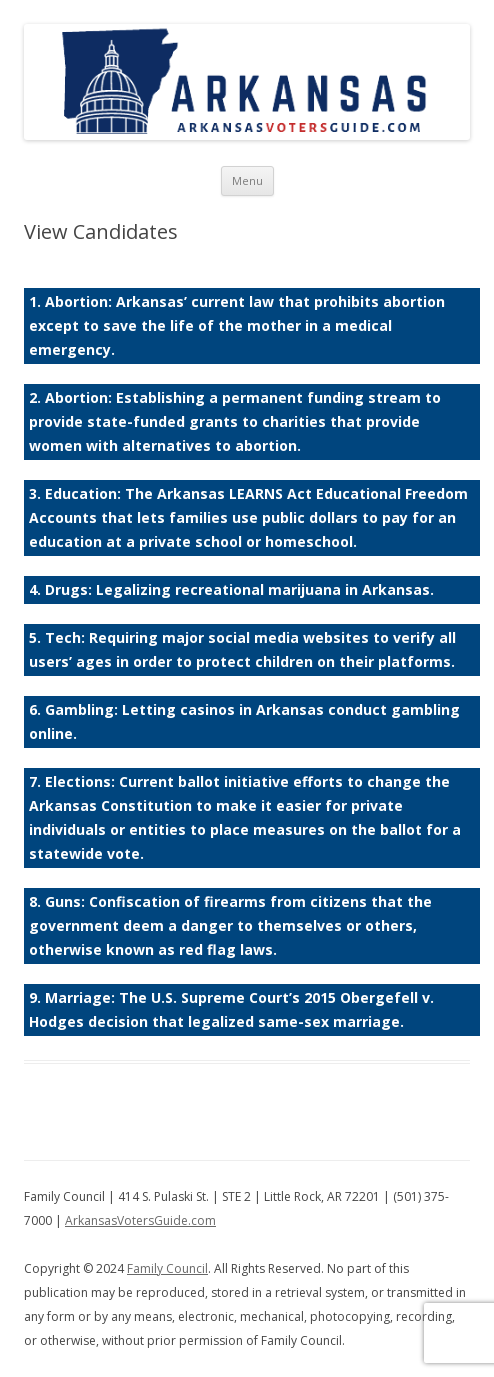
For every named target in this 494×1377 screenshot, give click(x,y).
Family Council (167, 1268)
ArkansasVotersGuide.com (140, 1220)
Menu (247, 180)
